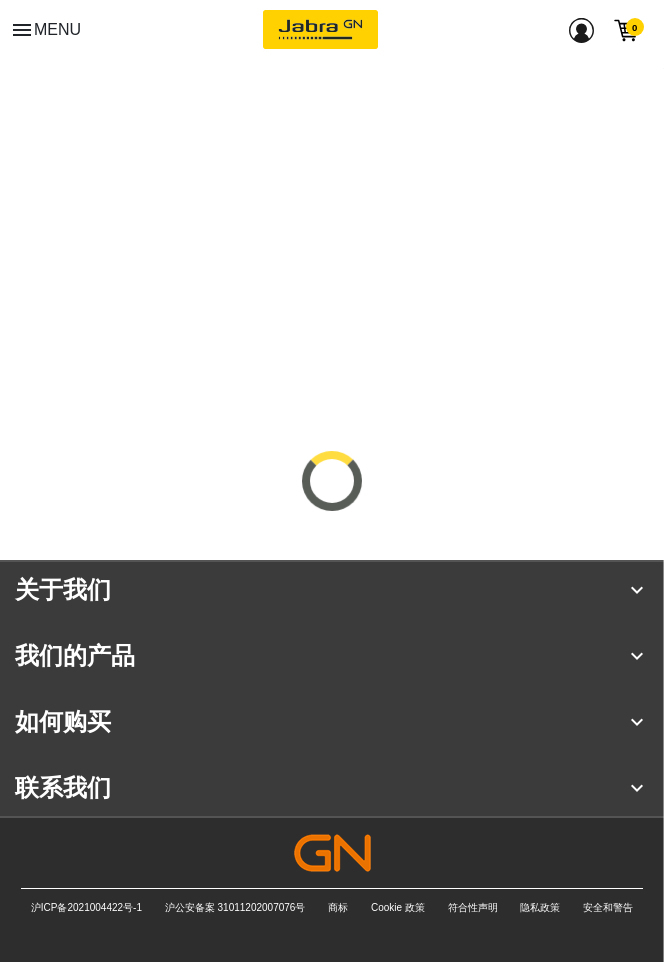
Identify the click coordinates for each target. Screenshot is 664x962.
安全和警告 (608, 907)
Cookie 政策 (398, 907)
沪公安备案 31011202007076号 (235, 907)
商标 (338, 907)
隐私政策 (540, 907)
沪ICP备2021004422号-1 (86, 907)
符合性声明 (473, 907)
